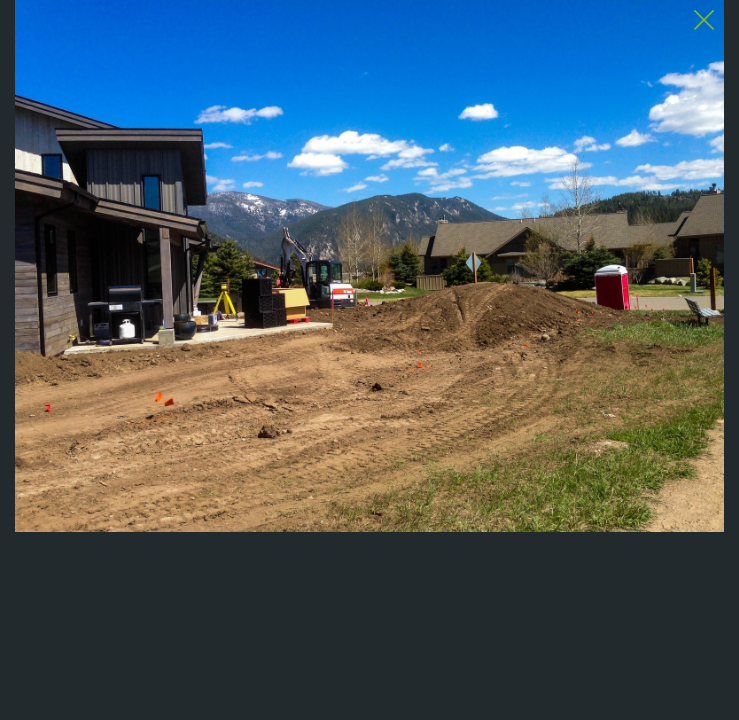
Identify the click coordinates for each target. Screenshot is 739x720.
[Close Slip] (704, 20)
